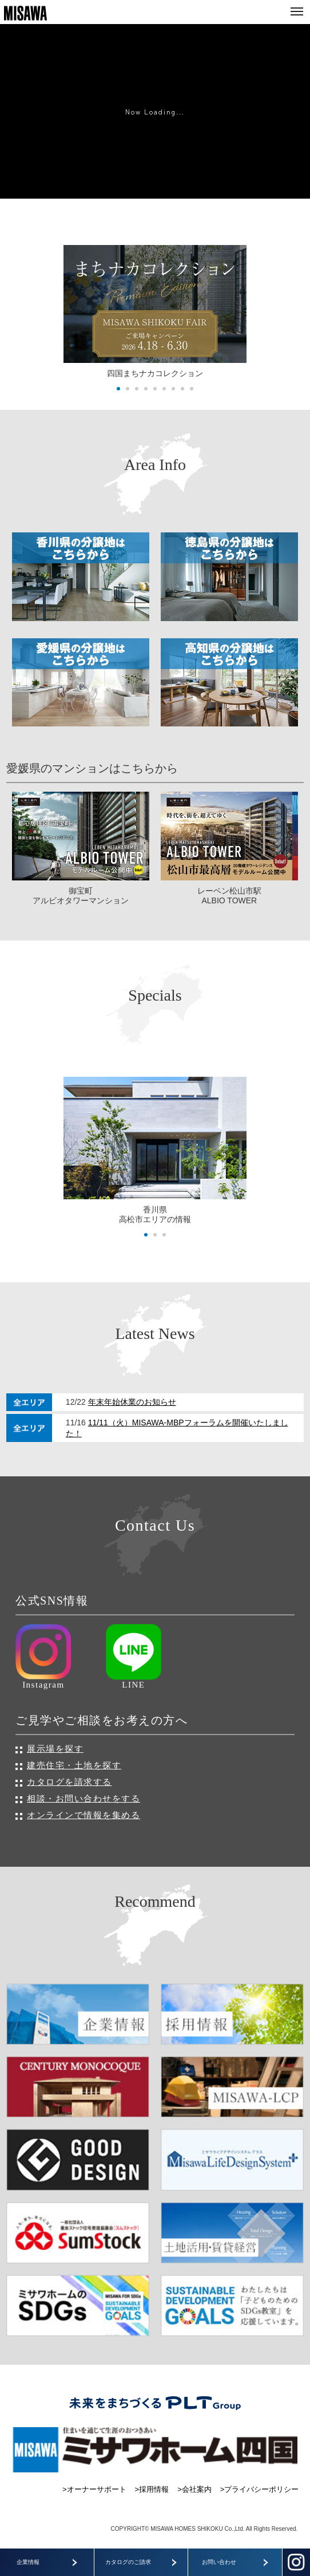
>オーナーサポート (94, 2489)
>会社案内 (194, 2489)
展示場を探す (55, 1748)
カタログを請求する (69, 1782)
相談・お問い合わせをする (83, 1798)
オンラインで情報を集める (83, 1815)
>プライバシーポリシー (259, 2489)
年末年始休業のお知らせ (132, 1401)
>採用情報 (152, 2489)
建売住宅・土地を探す (74, 1765)
